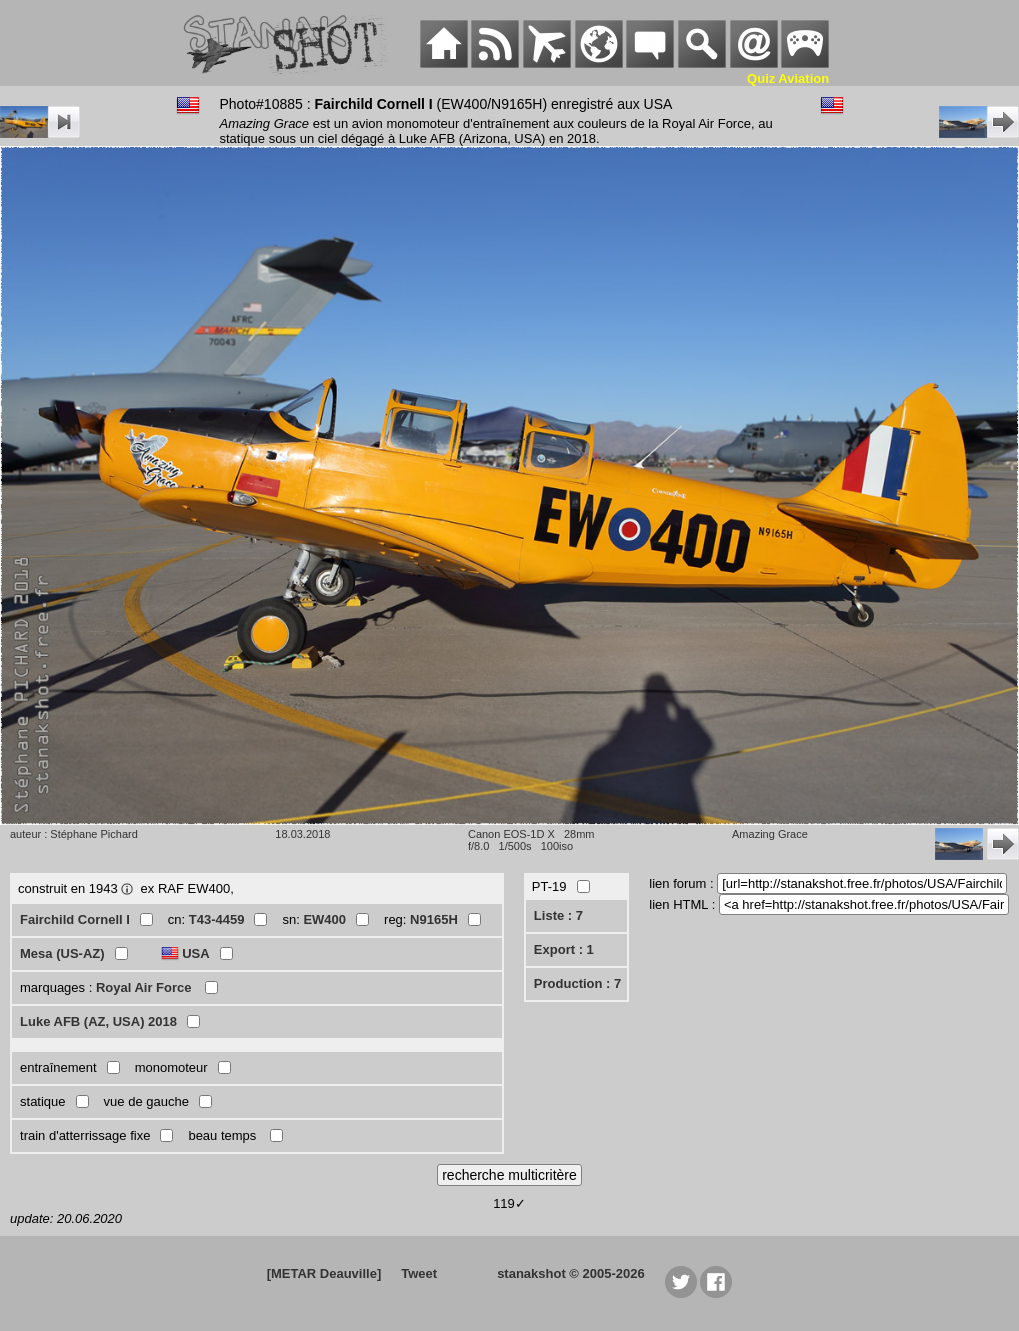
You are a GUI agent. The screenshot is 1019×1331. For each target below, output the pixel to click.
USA (195, 953)
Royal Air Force (145, 987)
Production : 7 (577, 983)
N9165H (434, 919)
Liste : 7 (558, 915)
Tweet (419, 1273)
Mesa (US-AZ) (62, 953)
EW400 (324, 919)
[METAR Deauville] (324, 1273)
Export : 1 (564, 949)
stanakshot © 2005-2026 (571, 1273)
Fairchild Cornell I (75, 919)
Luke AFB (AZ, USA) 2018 (98, 1021)
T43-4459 (217, 919)
